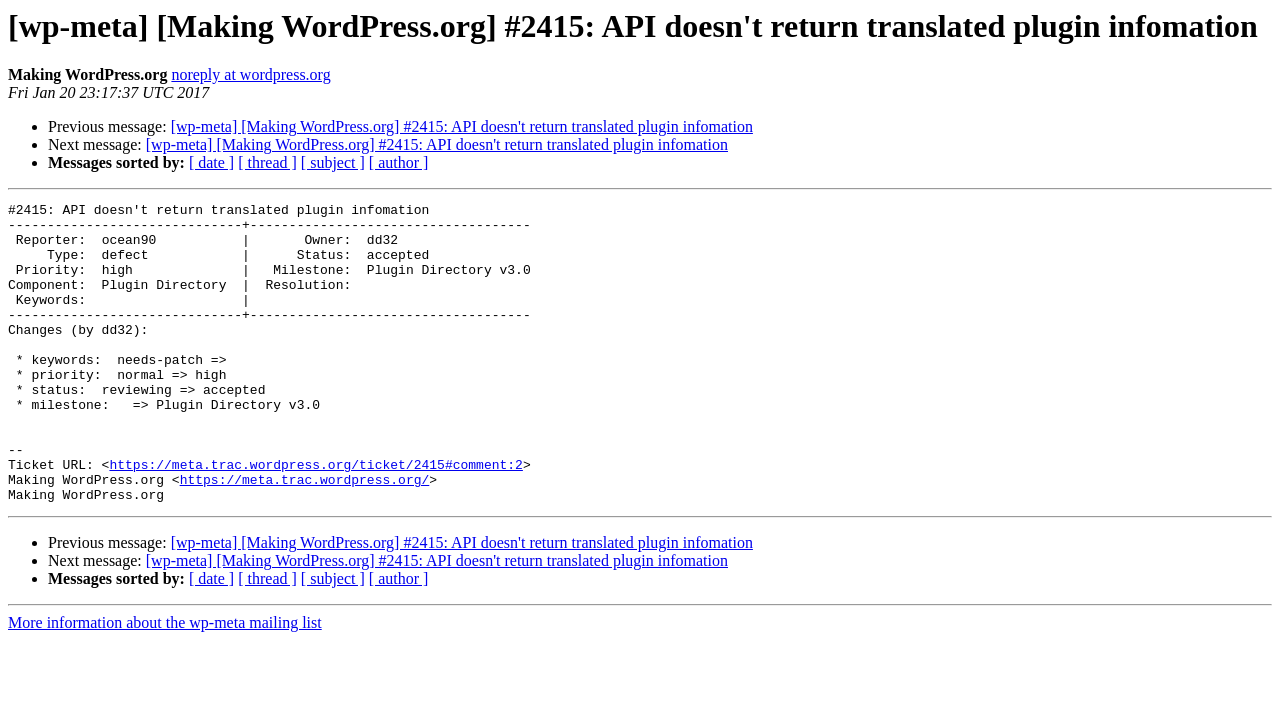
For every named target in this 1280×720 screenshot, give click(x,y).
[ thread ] (267, 162)
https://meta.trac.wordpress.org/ (305, 536)
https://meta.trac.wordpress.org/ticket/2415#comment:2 (315, 518)
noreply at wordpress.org (250, 74)
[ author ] (399, 162)
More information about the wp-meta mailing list (165, 682)
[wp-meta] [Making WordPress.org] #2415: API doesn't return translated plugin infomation (462, 126)
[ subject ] (333, 162)
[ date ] (211, 162)
